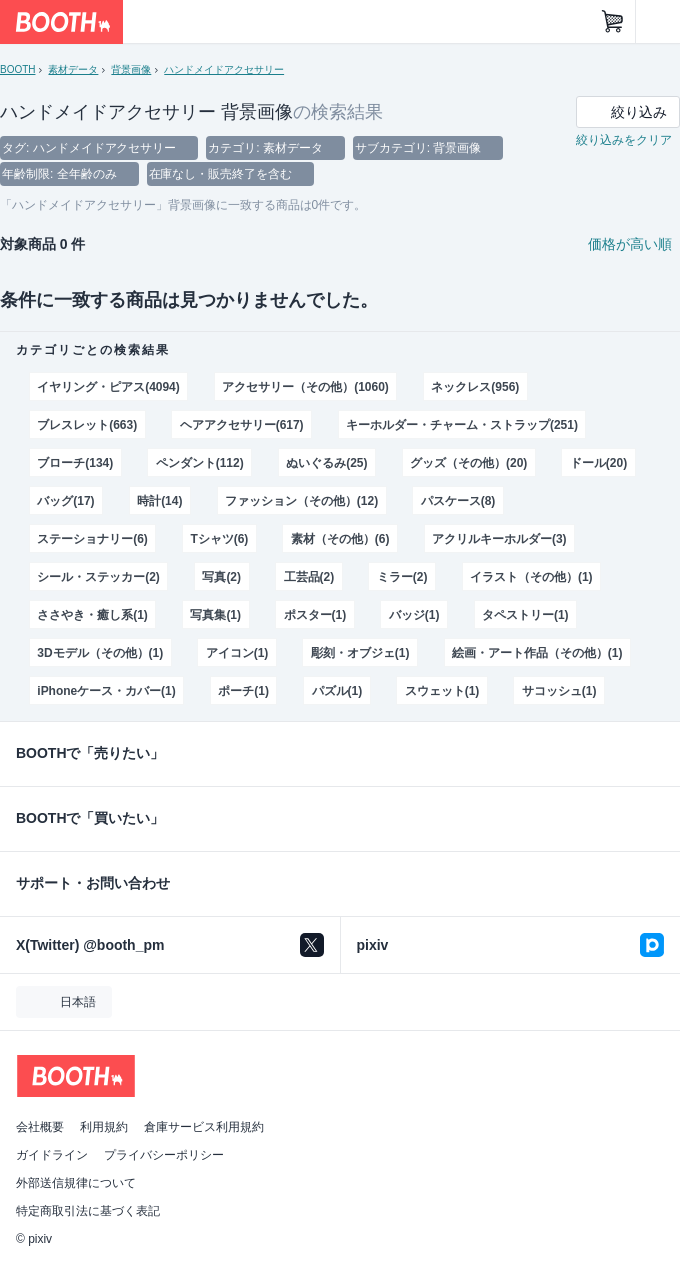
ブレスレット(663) (87, 425)
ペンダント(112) (200, 463)
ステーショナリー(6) (92, 539)
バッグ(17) (65, 501)
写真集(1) (215, 615)
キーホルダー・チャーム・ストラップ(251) (462, 425)
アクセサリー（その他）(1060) (305, 387)
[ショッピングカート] (613, 22)
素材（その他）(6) (340, 539)
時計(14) (159, 501)
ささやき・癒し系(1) (92, 615)
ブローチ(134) (75, 463)
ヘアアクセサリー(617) (242, 425)
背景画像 (131, 69)
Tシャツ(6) (219, 539)
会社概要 (40, 1127)
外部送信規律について (76, 1183)
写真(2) (221, 577)
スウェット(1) (442, 691)
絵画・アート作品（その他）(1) (537, 653)
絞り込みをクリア (624, 140)
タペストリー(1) (525, 615)
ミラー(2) (402, 577)
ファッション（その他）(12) (301, 501)
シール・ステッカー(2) (98, 577)
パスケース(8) (458, 501)
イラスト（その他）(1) (531, 577)
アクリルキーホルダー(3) (499, 539)
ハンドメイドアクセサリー (224, 69)
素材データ (73, 69)
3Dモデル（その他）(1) (100, 653)
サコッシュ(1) (559, 691)
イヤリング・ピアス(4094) (108, 387)
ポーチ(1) (243, 691)
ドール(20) (598, 463)
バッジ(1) (414, 615)
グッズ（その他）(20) (468, 463)
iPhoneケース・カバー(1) (106, 691)
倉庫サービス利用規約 (204, 1127)
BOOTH (17, 69)
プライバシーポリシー (164, 1155)
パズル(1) (337, 691)
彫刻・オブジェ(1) (360, 653)
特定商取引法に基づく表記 (88, 1211)
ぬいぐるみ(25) (326, 463)
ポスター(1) (315, 615)
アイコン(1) (237, 653)
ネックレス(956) (475, 387)
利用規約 (104, 1127)
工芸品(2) (309, 577)
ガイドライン (52, 1155)
